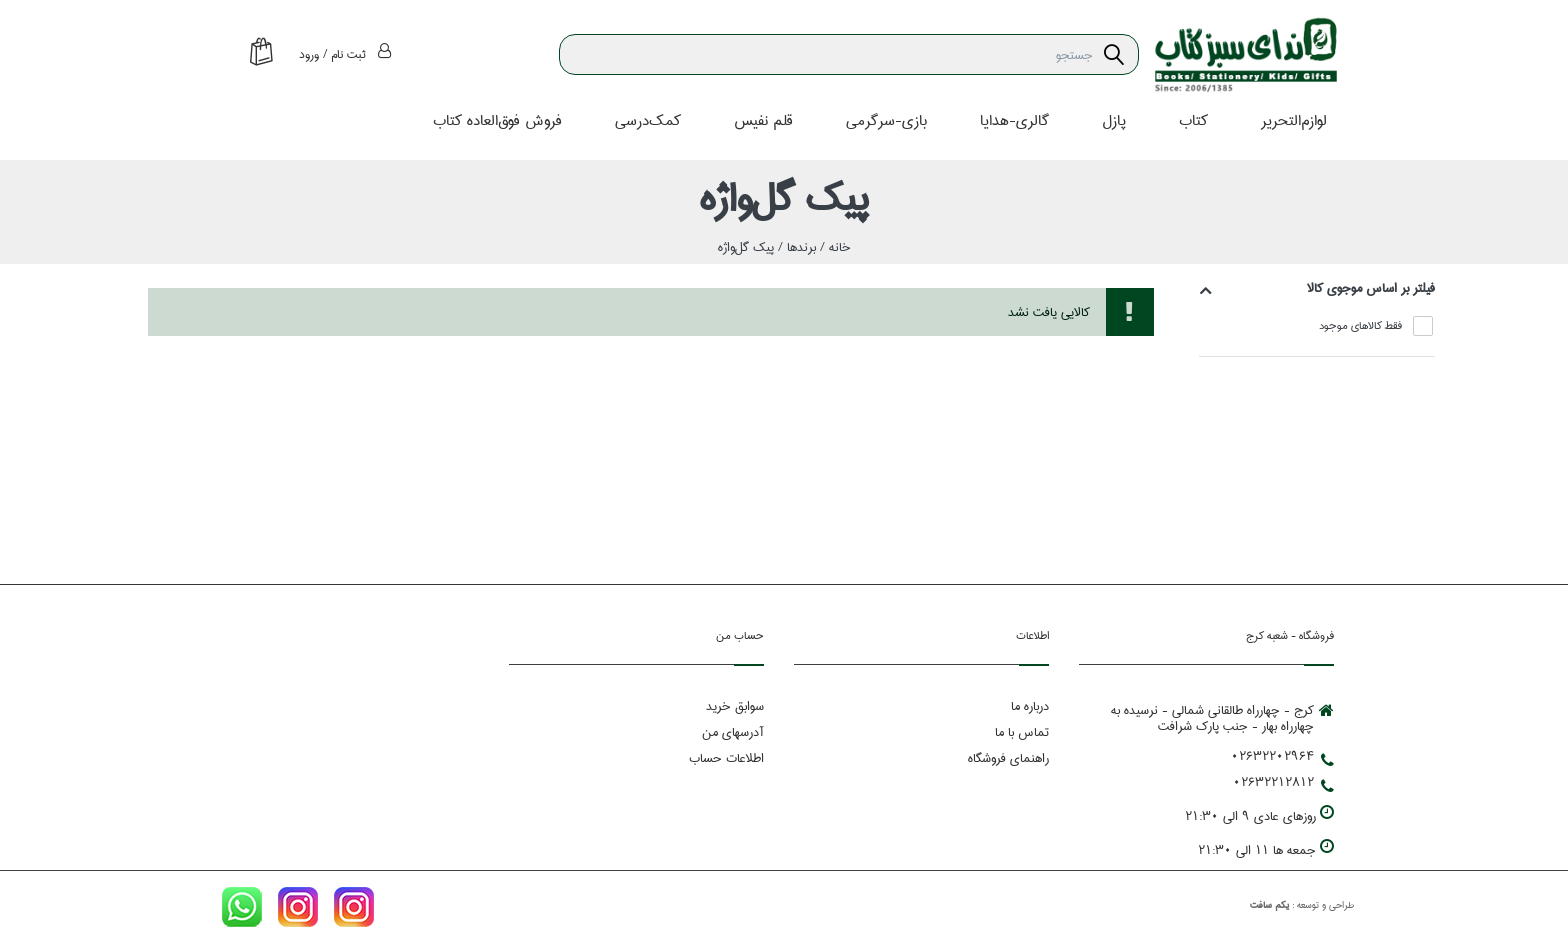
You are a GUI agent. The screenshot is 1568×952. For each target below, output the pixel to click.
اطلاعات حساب (726, 759)
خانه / (833, 247)
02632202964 (1282, 757)
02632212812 (1283, 783)
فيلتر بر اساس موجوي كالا (1371, 288)
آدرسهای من (733, 733)
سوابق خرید (735, 707)
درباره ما (1030, 707)
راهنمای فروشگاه (1008, 759)
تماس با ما (1022, 733)
